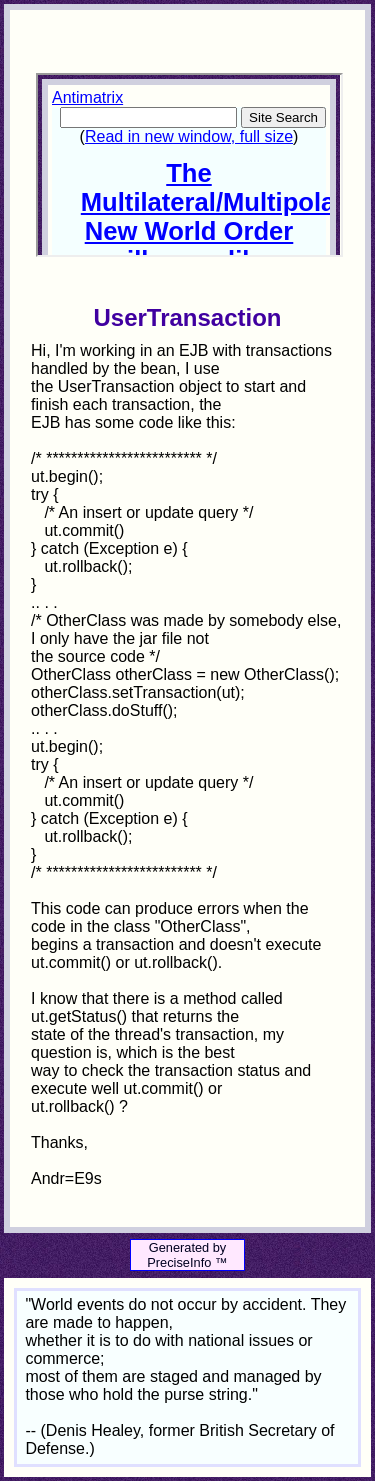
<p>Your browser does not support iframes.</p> (189, 165)
